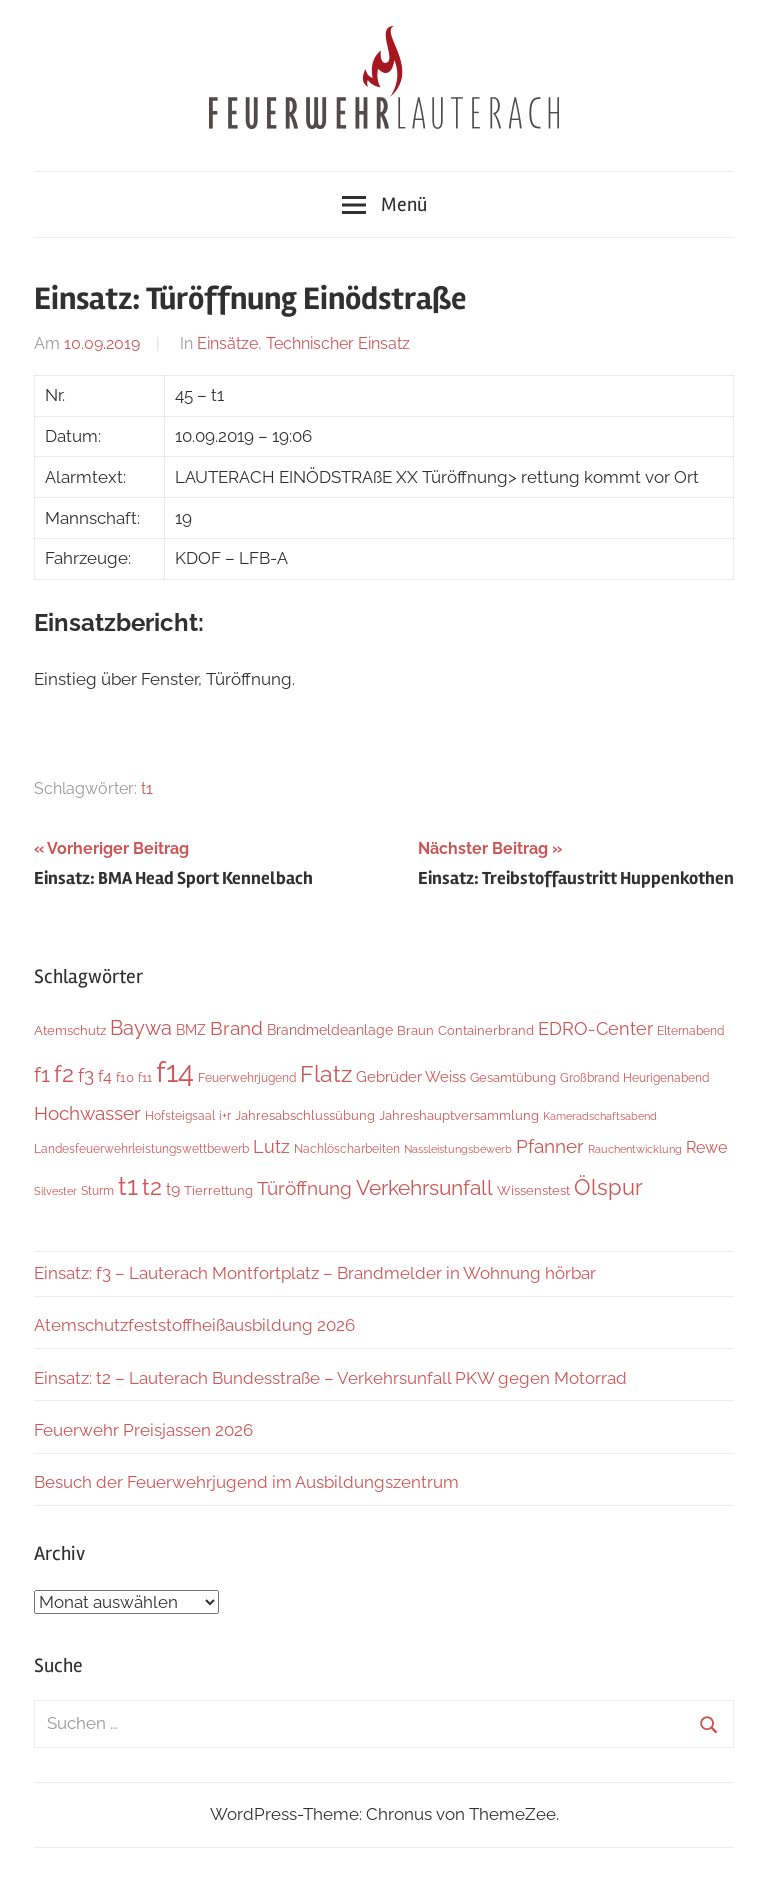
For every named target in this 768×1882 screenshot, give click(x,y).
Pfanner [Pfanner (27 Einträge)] (550, 1146)
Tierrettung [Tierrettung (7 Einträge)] (218, 1190)
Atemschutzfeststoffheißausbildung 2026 (194, 1325)
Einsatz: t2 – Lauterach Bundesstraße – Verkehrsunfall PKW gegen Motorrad (330, 1378)
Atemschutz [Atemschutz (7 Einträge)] (70, 1030)
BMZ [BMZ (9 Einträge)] (191, 1030)
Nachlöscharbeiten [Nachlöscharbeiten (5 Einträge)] (347, 1149)
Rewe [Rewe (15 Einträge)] (706, 1147)
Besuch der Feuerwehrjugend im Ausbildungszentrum (246, 1482)
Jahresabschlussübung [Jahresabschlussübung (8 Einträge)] (305, 1115)
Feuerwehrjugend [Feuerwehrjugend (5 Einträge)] (247, 1078)
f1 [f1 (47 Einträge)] (42, 1074)
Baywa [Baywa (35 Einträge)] (141, 1028)
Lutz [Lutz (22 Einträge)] (271, 1146)
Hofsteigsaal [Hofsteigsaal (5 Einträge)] (180, 1116)
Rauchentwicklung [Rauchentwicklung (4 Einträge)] (635, 1149)
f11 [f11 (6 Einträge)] (145, 1077)
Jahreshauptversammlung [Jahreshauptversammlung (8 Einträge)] (459, 1115)
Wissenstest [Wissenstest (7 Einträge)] (533, 1190)
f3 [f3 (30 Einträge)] (86, 1075)
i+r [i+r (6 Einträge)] (225, 1115)
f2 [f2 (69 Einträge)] (64, 1073)
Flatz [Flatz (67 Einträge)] (326, 1073)
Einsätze (227, 343)
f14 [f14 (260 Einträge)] (175, 1071)
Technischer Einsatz (338, 343)
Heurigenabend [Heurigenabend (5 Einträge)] (666, 1078)
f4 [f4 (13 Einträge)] (105, 1076)
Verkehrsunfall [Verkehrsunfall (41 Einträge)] (424, 1188)
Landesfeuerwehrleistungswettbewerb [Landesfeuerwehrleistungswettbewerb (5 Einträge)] (141, 1149)
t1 (147, 788)
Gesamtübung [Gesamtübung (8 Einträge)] (513, 1077)
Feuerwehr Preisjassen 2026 (143, 1430)
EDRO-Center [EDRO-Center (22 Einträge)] (595, 1028)
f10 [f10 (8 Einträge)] (125, 1077)
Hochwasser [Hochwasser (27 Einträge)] (87, 1113)
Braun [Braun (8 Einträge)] (415, 1030)
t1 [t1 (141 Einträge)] (128, 1185)
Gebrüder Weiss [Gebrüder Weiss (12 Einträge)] (411, 1077)
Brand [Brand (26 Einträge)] (236, 1028)
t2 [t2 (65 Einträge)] (152, 1187)
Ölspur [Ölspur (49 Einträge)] (608, 1187)
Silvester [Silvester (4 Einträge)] (55, 1191)
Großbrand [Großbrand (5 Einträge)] (589, 1078)
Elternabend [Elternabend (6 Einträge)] (690, 1030)
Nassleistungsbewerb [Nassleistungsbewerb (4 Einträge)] (458, 1149)
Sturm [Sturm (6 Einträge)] (97, 1190)
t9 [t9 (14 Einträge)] (173, 1189)
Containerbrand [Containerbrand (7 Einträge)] (486, 1030)
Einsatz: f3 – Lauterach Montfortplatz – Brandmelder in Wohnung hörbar (315, 1273)
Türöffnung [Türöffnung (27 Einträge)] (304, 1188)
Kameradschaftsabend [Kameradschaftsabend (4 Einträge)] (600, 1116)
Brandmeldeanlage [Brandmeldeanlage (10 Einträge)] (330, 1030)
